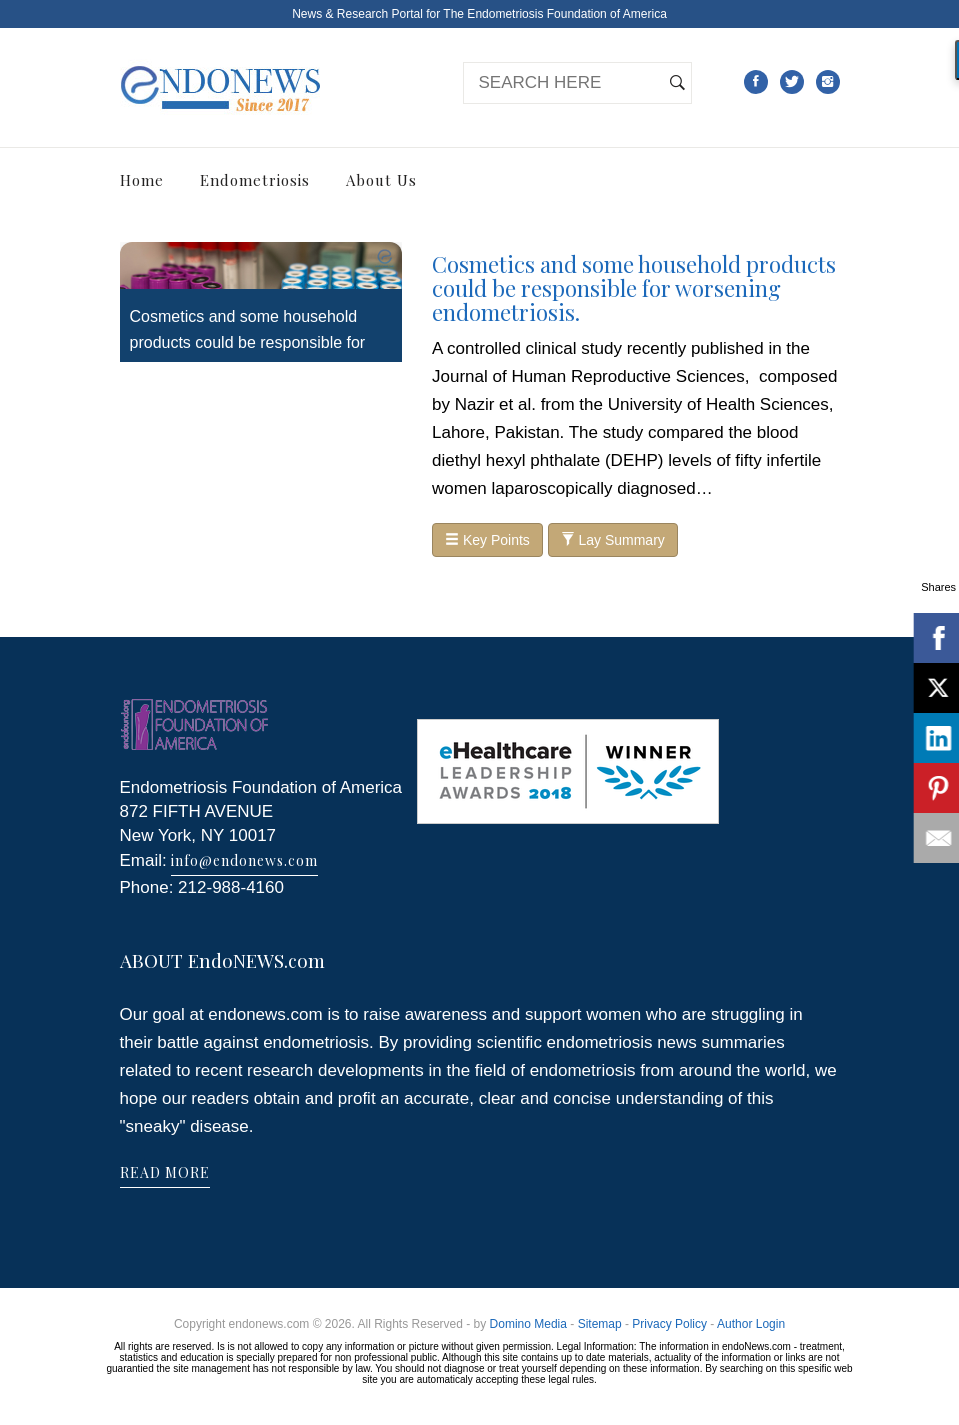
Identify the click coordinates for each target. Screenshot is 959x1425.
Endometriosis (255, 180)
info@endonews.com (244, 860)
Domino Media (528, 1324)
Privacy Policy (669, 1324)
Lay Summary (613, 540)
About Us (381, 180)
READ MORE (165, 1172)
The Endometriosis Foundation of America (554, 14)
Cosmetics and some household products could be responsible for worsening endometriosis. (248, 342)
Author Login (751, 1324)
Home (142, 180)
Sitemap (600, 1324)
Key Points (487, 540)
